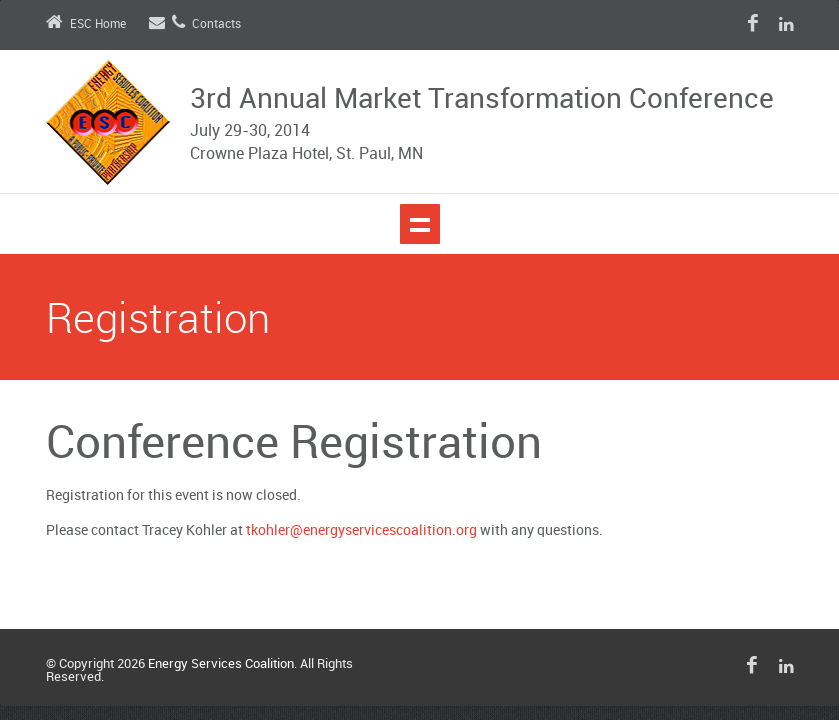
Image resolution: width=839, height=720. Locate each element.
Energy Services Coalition (221, 664)
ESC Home (86, 24)
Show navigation (420, 224)
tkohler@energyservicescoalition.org (361, 530)
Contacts (195, 24)
